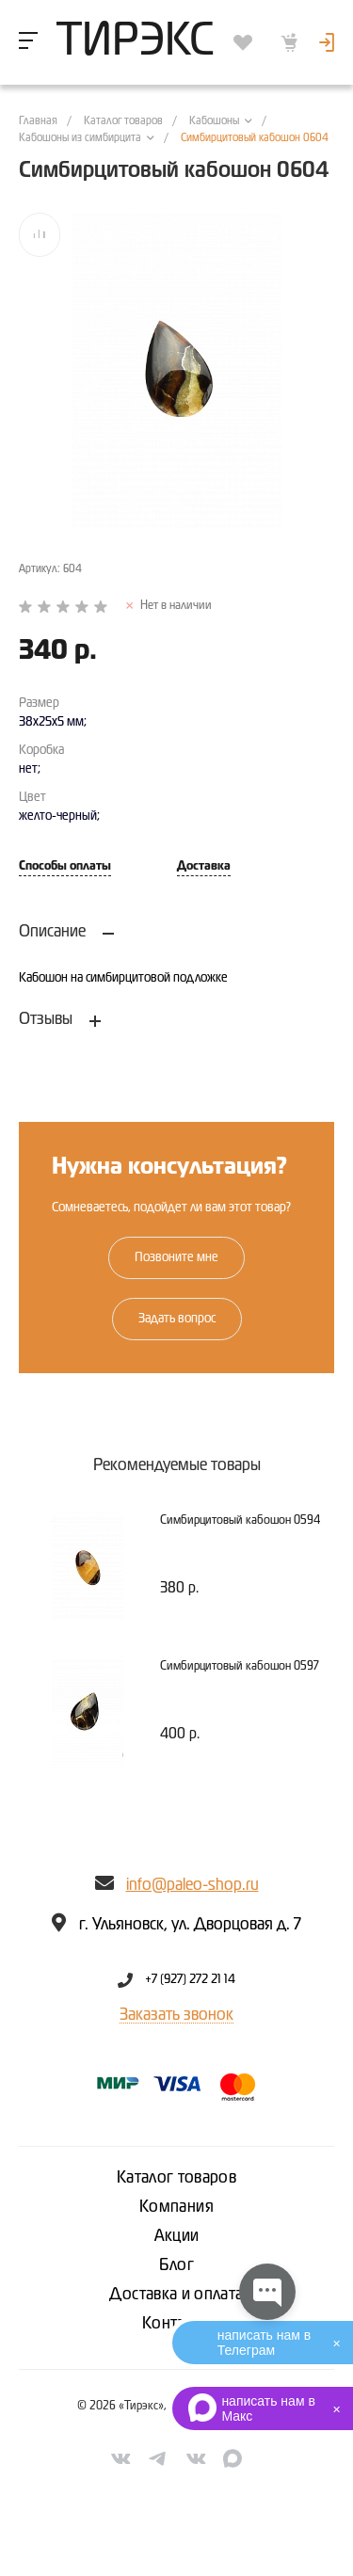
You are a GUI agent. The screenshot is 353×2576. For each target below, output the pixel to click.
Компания (176, 2207)
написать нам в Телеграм (264, 2343)
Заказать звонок (176, 2015)
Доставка (204, 866)
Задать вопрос (177, 1318)
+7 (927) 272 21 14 (190, 1980)
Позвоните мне (176, 1257)
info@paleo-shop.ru (192, 1885)
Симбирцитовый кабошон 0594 (240, 1520)
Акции (177, 2236)
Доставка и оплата (176, 2294)
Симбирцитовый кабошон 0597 (239, 1666)
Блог (176, 2265)
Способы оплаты (65, 866)
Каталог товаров (176, 2177)
